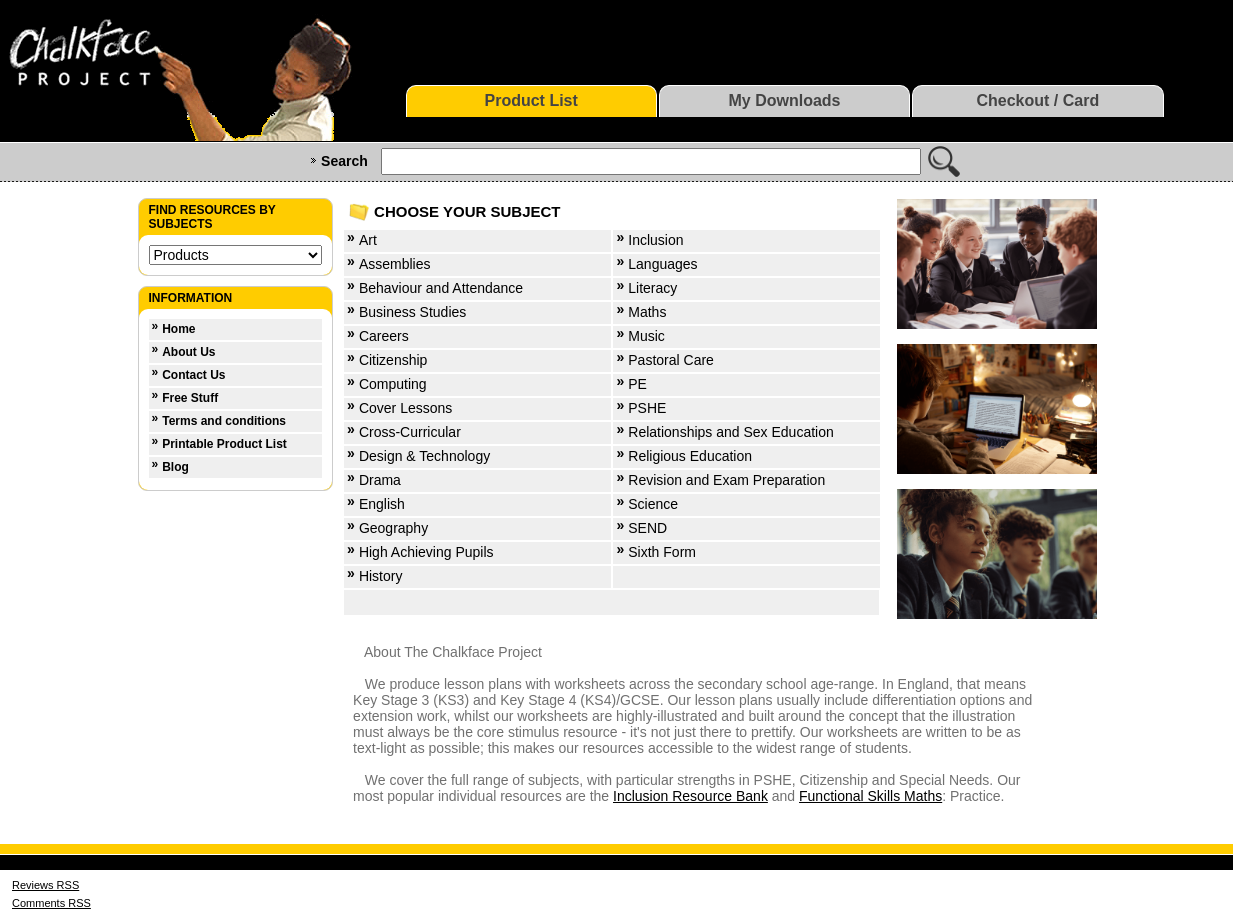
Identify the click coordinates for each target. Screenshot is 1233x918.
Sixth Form (662, 552)
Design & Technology (424, 456)
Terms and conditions (224, 421)
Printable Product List (224, 444)
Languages (662, 264)
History (381, 576)
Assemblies (395, 264)
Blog (175, 467)
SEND (647, 528)
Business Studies (412, 312)
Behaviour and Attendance (441, 288)
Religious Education (690, 456)
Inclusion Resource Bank (690, 796)
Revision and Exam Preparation (726, 480)
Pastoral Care (671, 360)
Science (653, 504)
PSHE (647, 408)
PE (637, 384)
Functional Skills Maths (870, 796)
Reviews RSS (45, 885)
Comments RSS (51, 903)
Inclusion (655, 240)
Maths (647, 312)
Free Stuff (190, 398)
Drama (380, 480)
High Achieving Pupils (426, 552)
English (382, 504)
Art (368, 240)
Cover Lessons (405, 408)
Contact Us (193, 375)
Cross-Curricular (410, 432)
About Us (188, 352)
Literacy (652, 288)
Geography (393, 528)
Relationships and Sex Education (730, 432)
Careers (384, 336)
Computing (393, 384)
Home (178, 329)
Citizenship (393, 360)
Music (646, 336)
